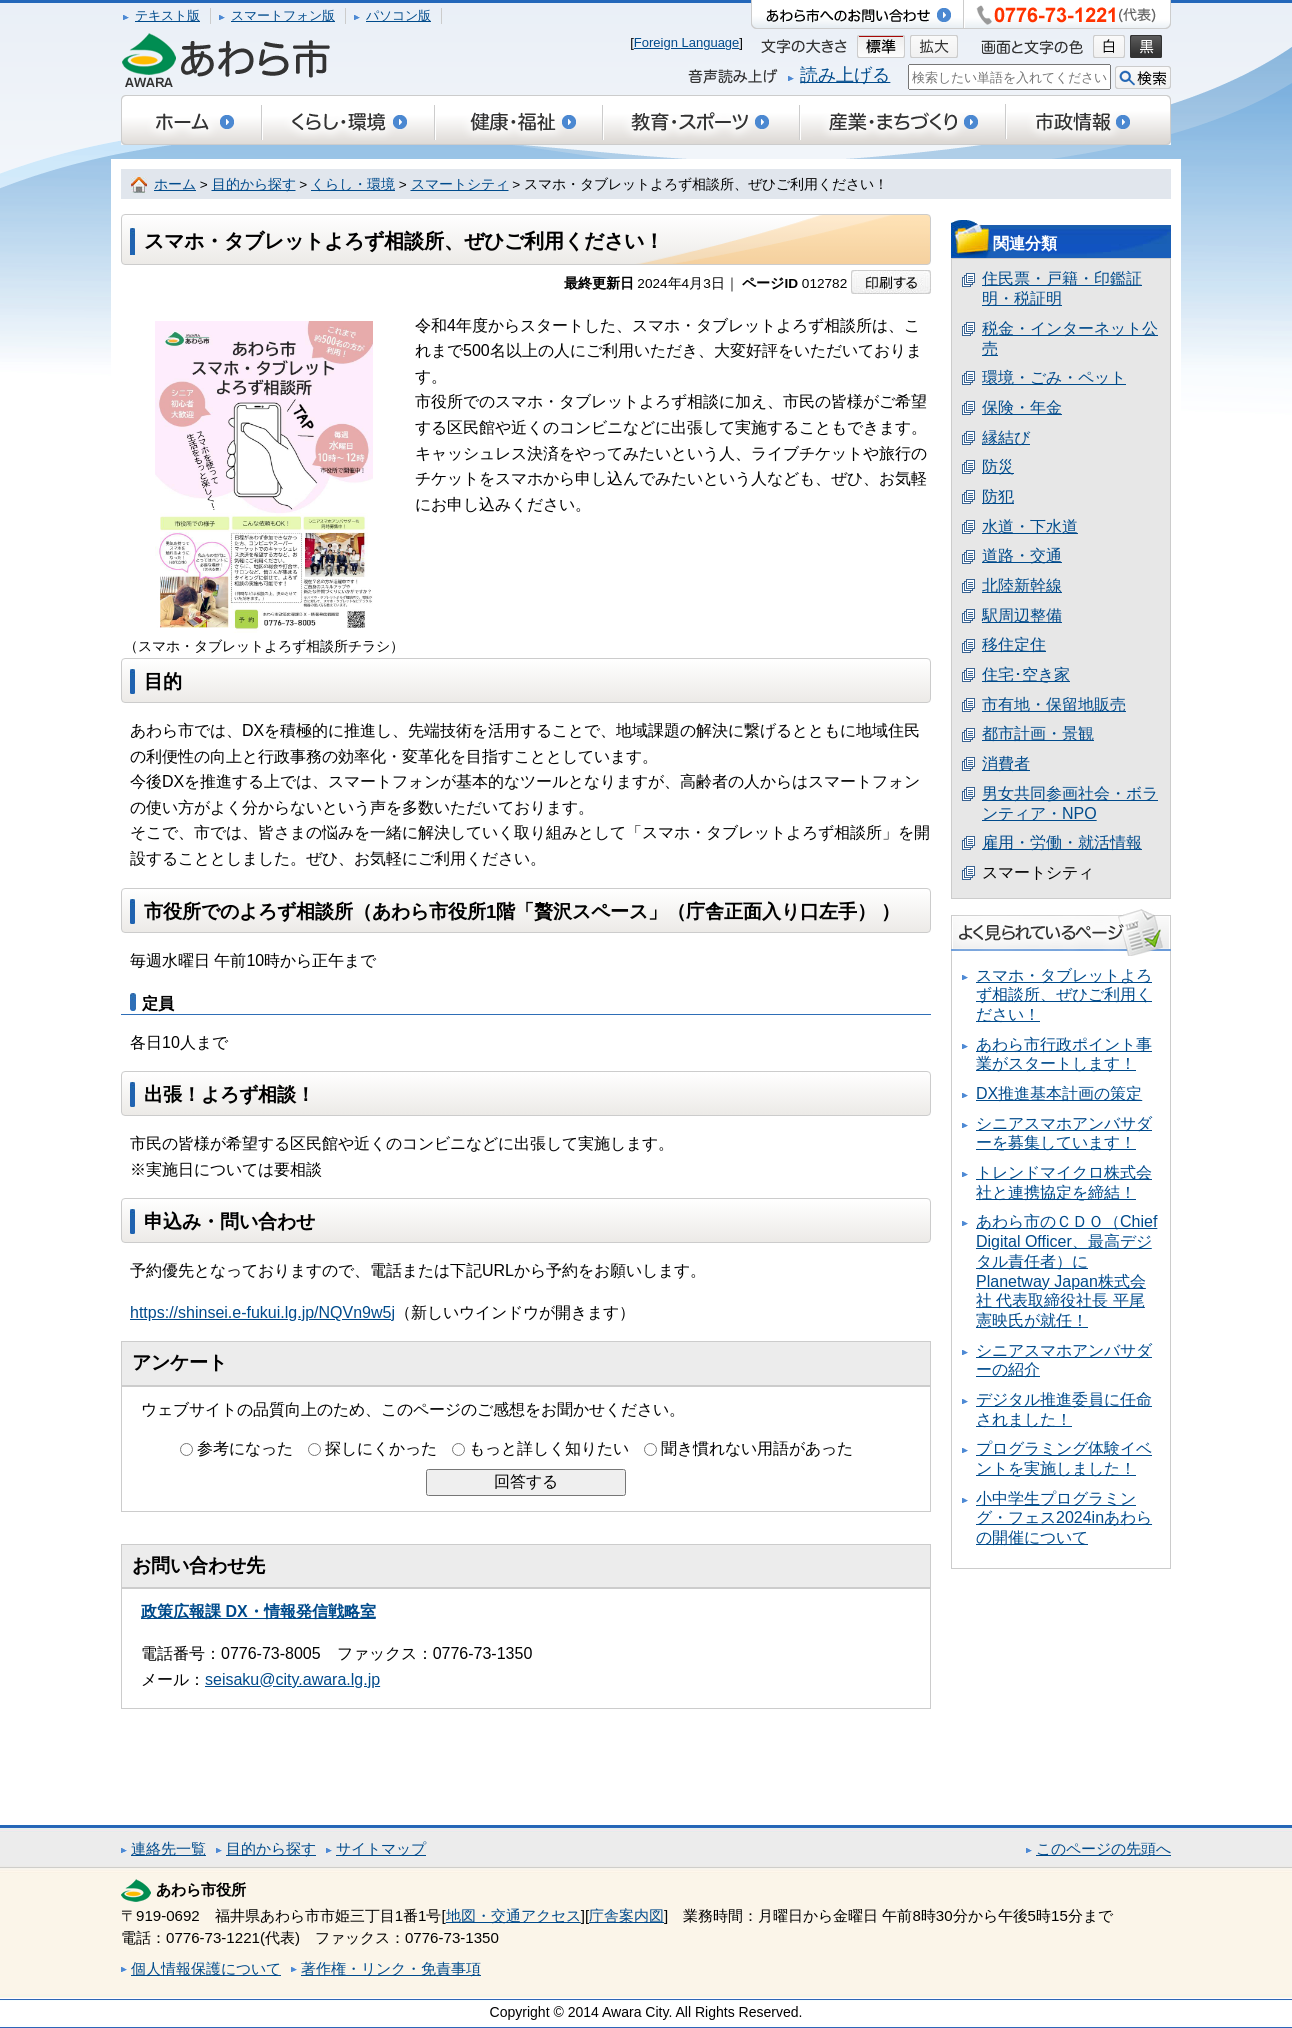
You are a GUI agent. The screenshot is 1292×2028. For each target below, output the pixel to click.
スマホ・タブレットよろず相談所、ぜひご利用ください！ (1064, 995)
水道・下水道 (1030, 526)
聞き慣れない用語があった (757, 1448)
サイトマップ (381, 1848)
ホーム (175, 184)
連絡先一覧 (168, 1848)
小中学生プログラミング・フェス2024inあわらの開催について (1064, 1518)
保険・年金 (1022, 407)
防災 (998, 466)
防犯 (998, 496)
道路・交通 (1022, 555)
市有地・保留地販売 (1054, 704)
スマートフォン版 (283, 15)
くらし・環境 (353, 184)
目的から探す (254, 184)
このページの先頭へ (1103, 1848)
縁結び (1006, 437)
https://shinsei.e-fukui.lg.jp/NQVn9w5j (262, 1312)
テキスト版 (167, 15)
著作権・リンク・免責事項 (391, 1968)
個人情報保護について (206, 1968)
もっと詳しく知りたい (549, 1448)
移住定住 (1014, 644)
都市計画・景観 (1038, 733)
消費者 (1006, 763)
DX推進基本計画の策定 (1059, 1093)
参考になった (245, 1448)
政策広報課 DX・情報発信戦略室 (258, 1611)
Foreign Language (687, 42)
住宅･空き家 (1026, 674)
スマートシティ (460, 184)
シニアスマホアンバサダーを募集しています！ (1064, 1133)
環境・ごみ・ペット (1054, 377)
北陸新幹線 (1022, 585)
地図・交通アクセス (513, 1915)
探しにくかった (381, 1448)
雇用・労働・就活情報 (1062, 842)
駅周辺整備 (1022, 615)
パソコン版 (398, 15)
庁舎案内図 (626, 1915)
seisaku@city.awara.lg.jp (292, 1679)
